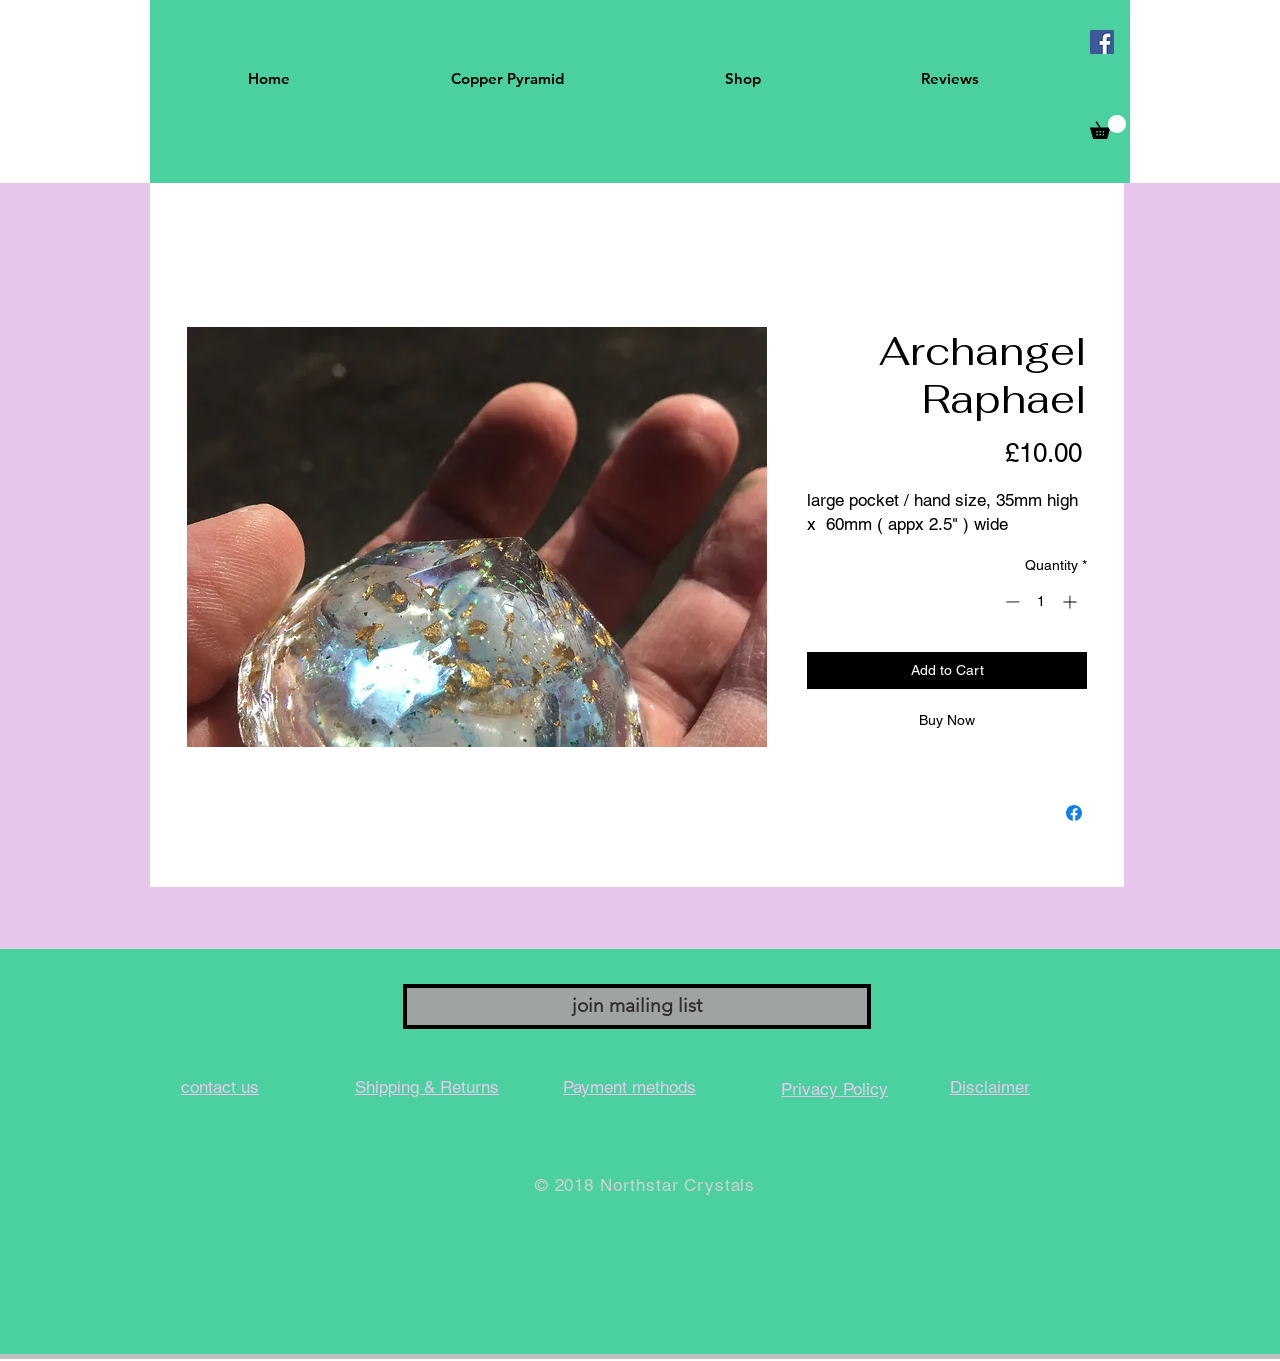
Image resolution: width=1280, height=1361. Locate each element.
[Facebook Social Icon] (1102, 42)
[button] (1108, 127)
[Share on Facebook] (1074, 813)
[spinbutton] (1041, 601)
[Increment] (1071, 601)
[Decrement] (1010, 601)
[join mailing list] (637, 1006)
